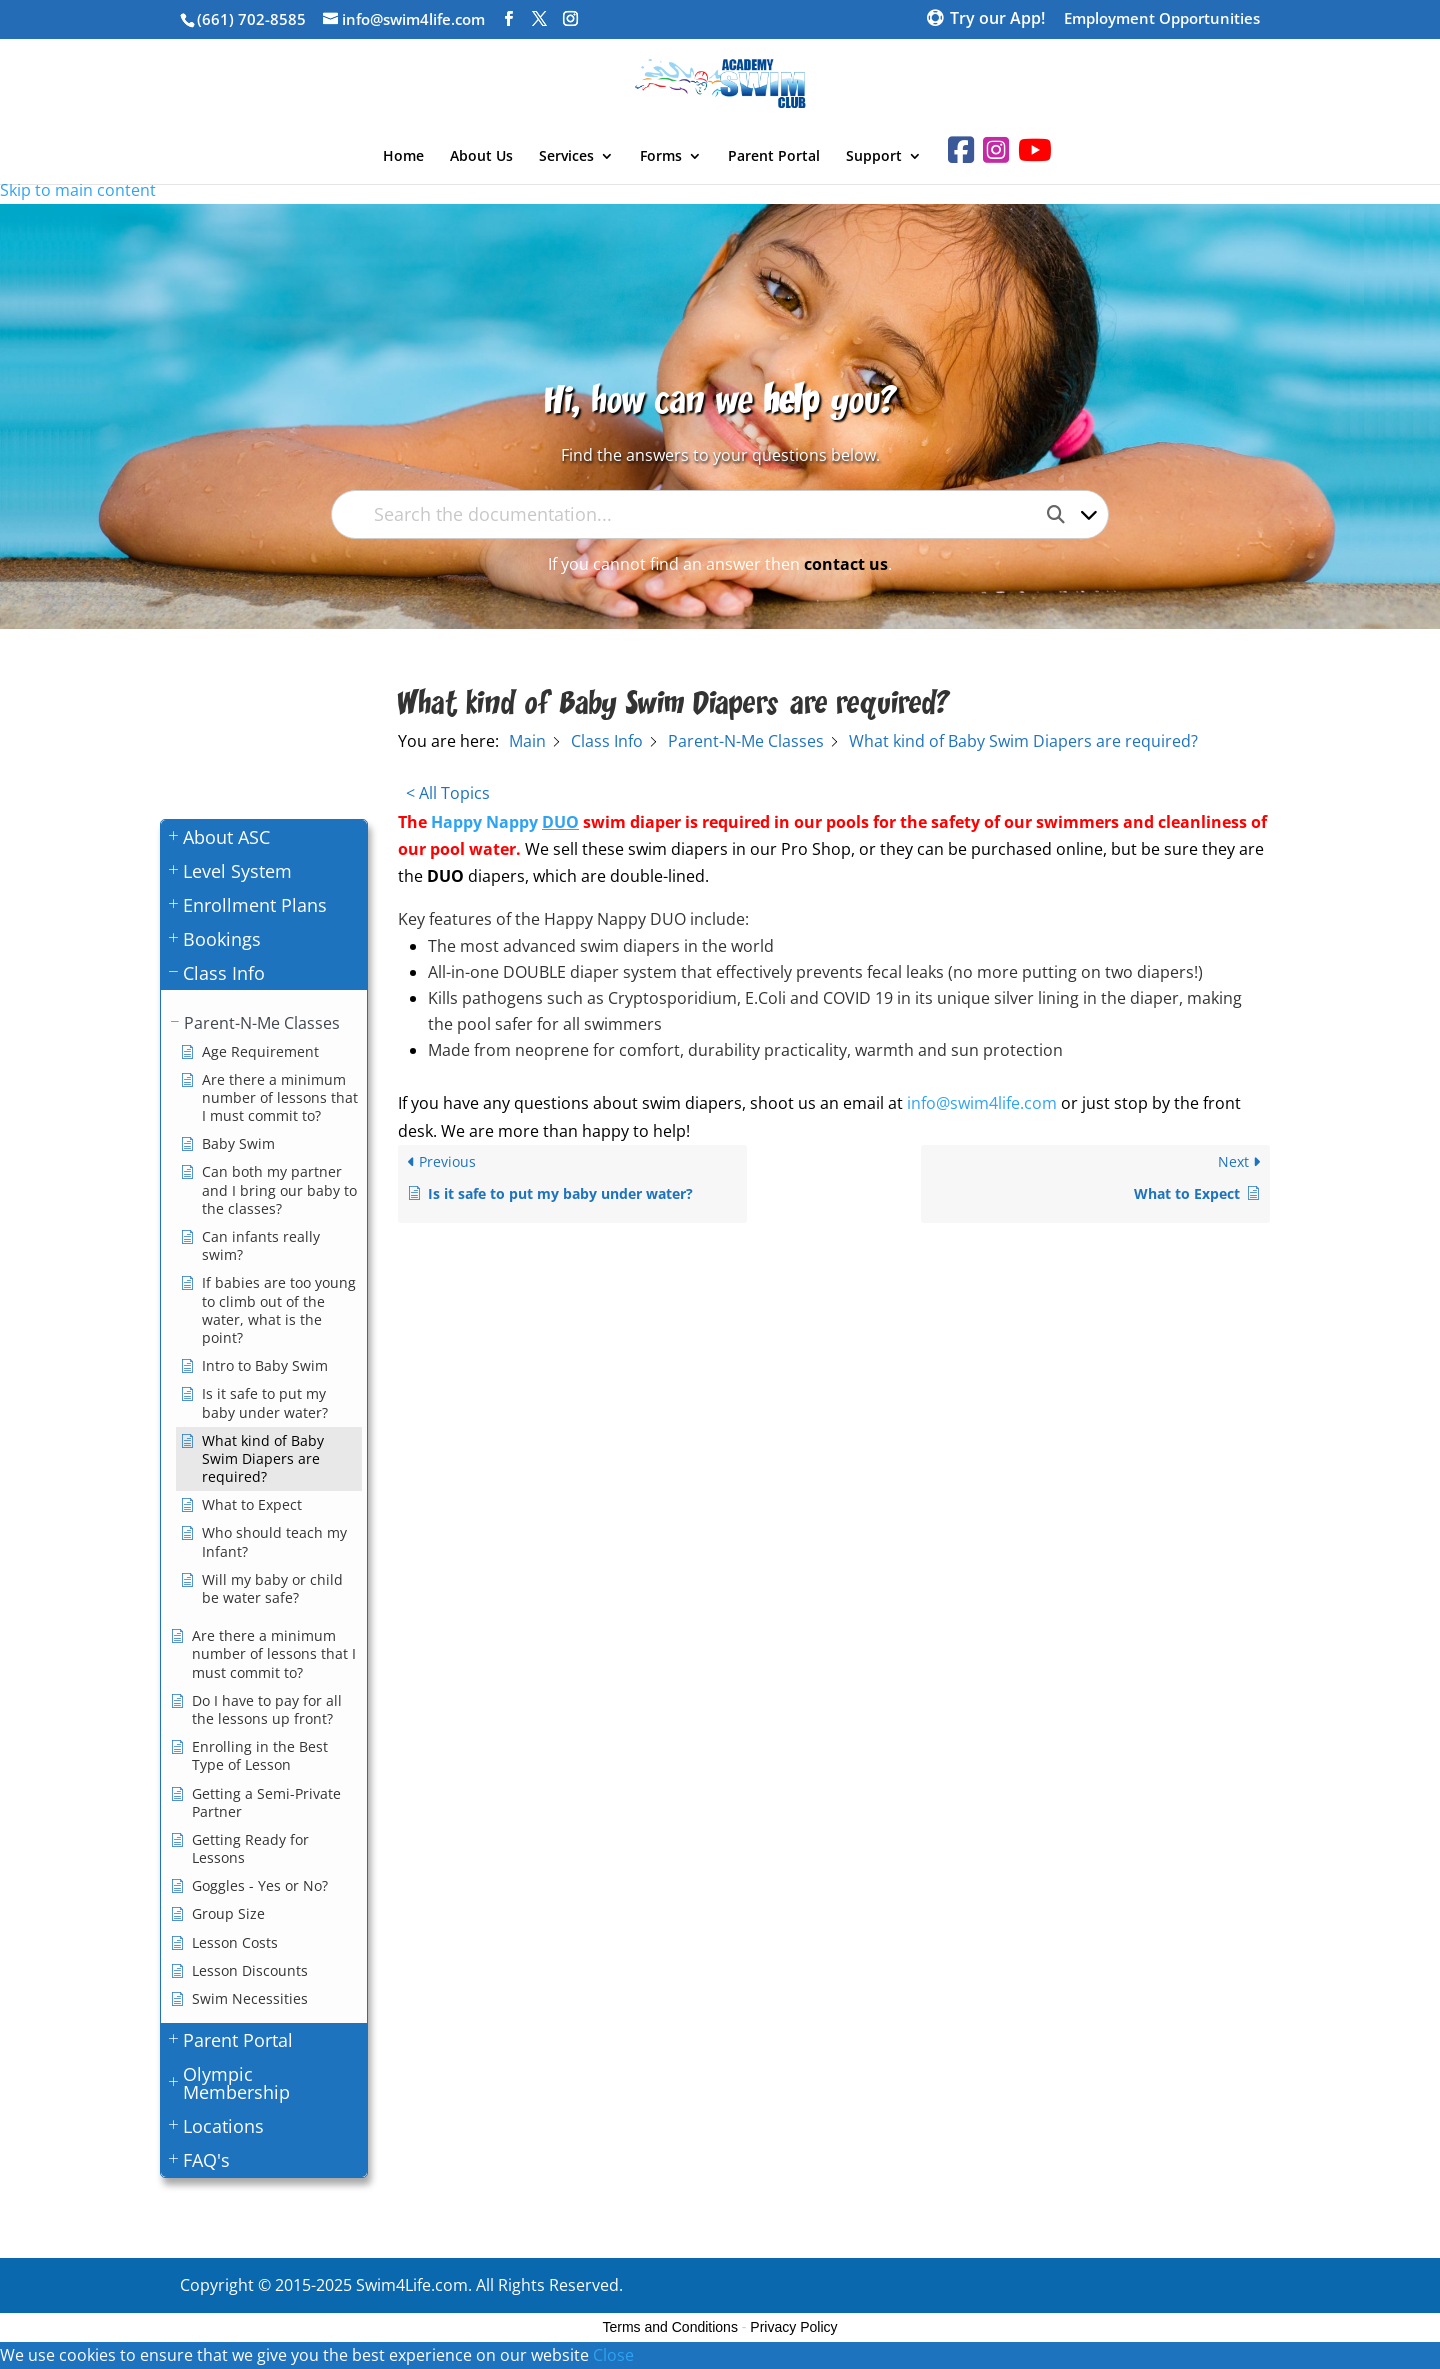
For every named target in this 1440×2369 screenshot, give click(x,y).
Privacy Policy (793, 2327)
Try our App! (997, 20)
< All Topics (448, 793)
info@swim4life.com (982, 1103)
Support (874, 157)
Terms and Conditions (670, 2327)
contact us (846, 564)
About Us (481, 157)
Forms (661, 157)
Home (403, 157)
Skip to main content (78, 190)
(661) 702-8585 (251, 19)
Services (566, 157)
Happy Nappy (505, 822)
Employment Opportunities (1162, 19)
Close (613, 2355)
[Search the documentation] (1063, 514)
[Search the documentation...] (703, 514)
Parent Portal (774, 157)
